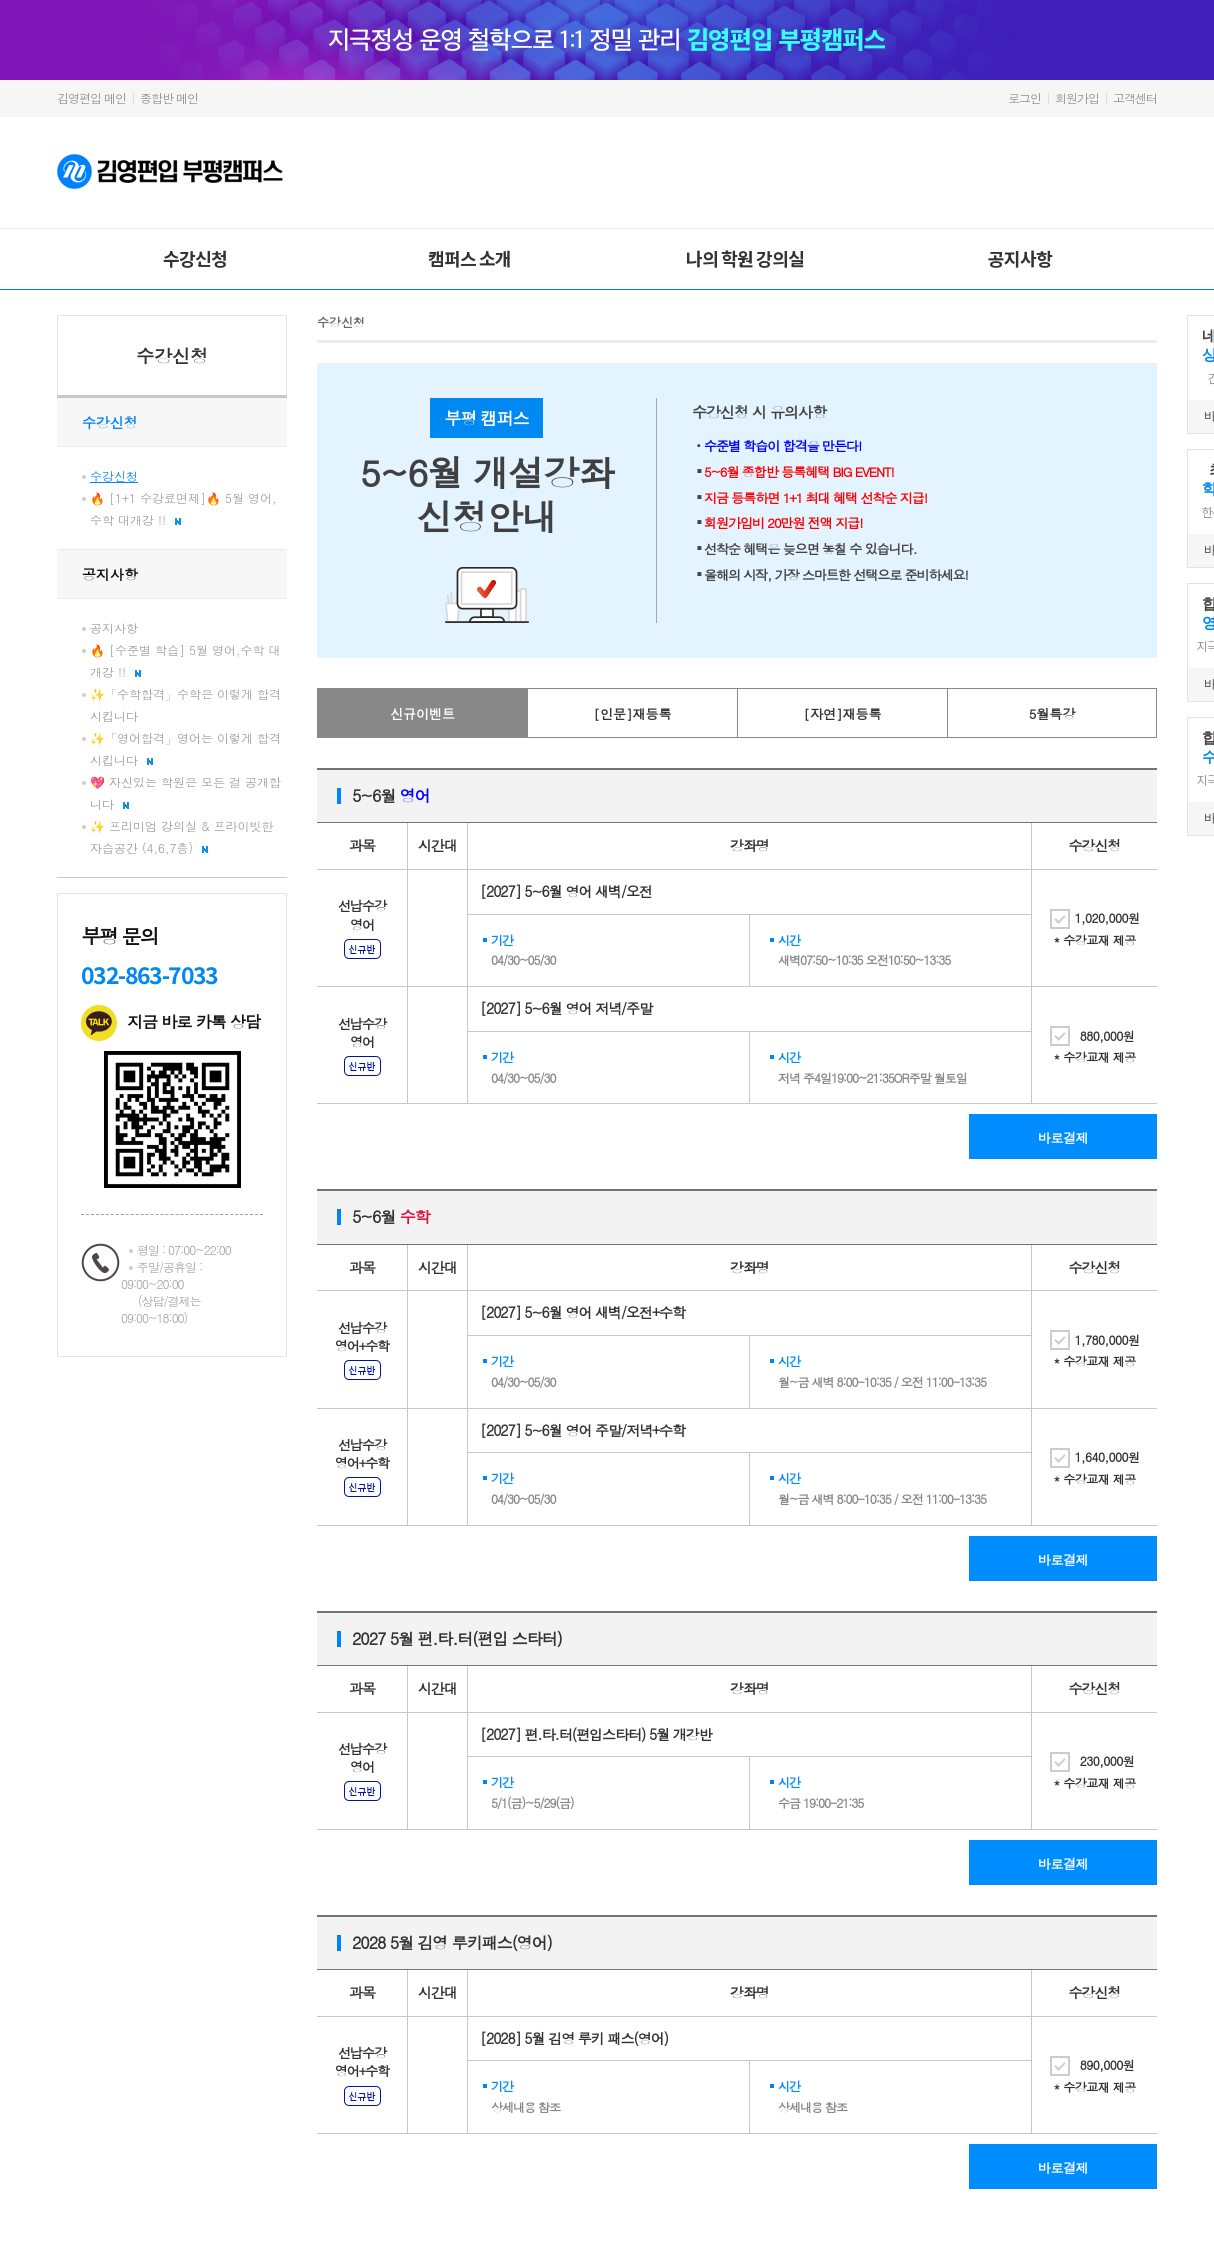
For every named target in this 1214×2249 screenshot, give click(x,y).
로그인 (1024, 97)
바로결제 (1063, 1137)
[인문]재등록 (633, 713)
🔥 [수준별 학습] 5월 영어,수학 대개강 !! (185, 660)
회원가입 (1077, 97)
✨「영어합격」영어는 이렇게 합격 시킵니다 (185, 748)
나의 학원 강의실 (745, 258)
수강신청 (195, 258)
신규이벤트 (422, 713)
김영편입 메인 (91, 97)
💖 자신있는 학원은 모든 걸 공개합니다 (185, 792)
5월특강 (1052, 713)
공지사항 (1020, 258)
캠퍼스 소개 (469, 258)
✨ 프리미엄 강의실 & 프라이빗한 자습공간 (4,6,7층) (182, 836)
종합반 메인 (169, 97)
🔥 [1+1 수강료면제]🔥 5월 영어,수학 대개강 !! (183, 508)
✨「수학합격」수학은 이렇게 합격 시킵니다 (185, 704)
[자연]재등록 (843, 713)
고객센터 (1135, 97)
